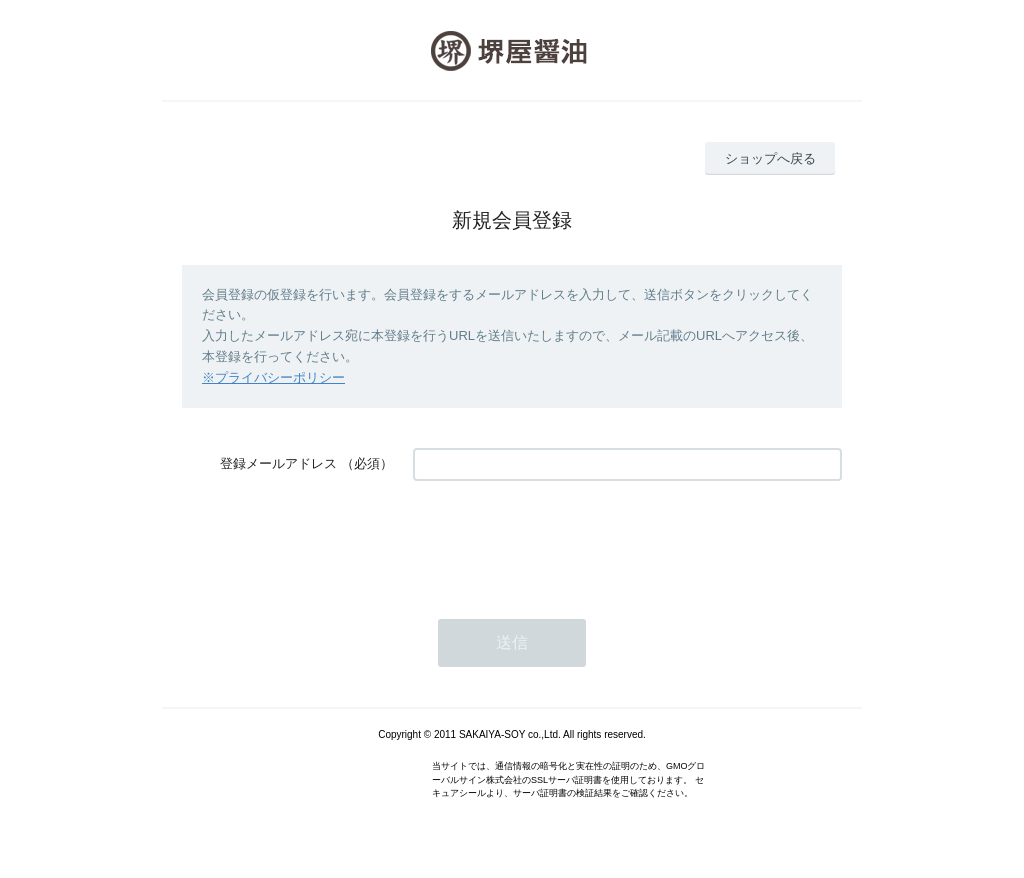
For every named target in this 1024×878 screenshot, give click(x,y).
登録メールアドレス (278, 463)
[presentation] (565, 540)
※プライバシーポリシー (273, 377)
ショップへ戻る (770, 158)
